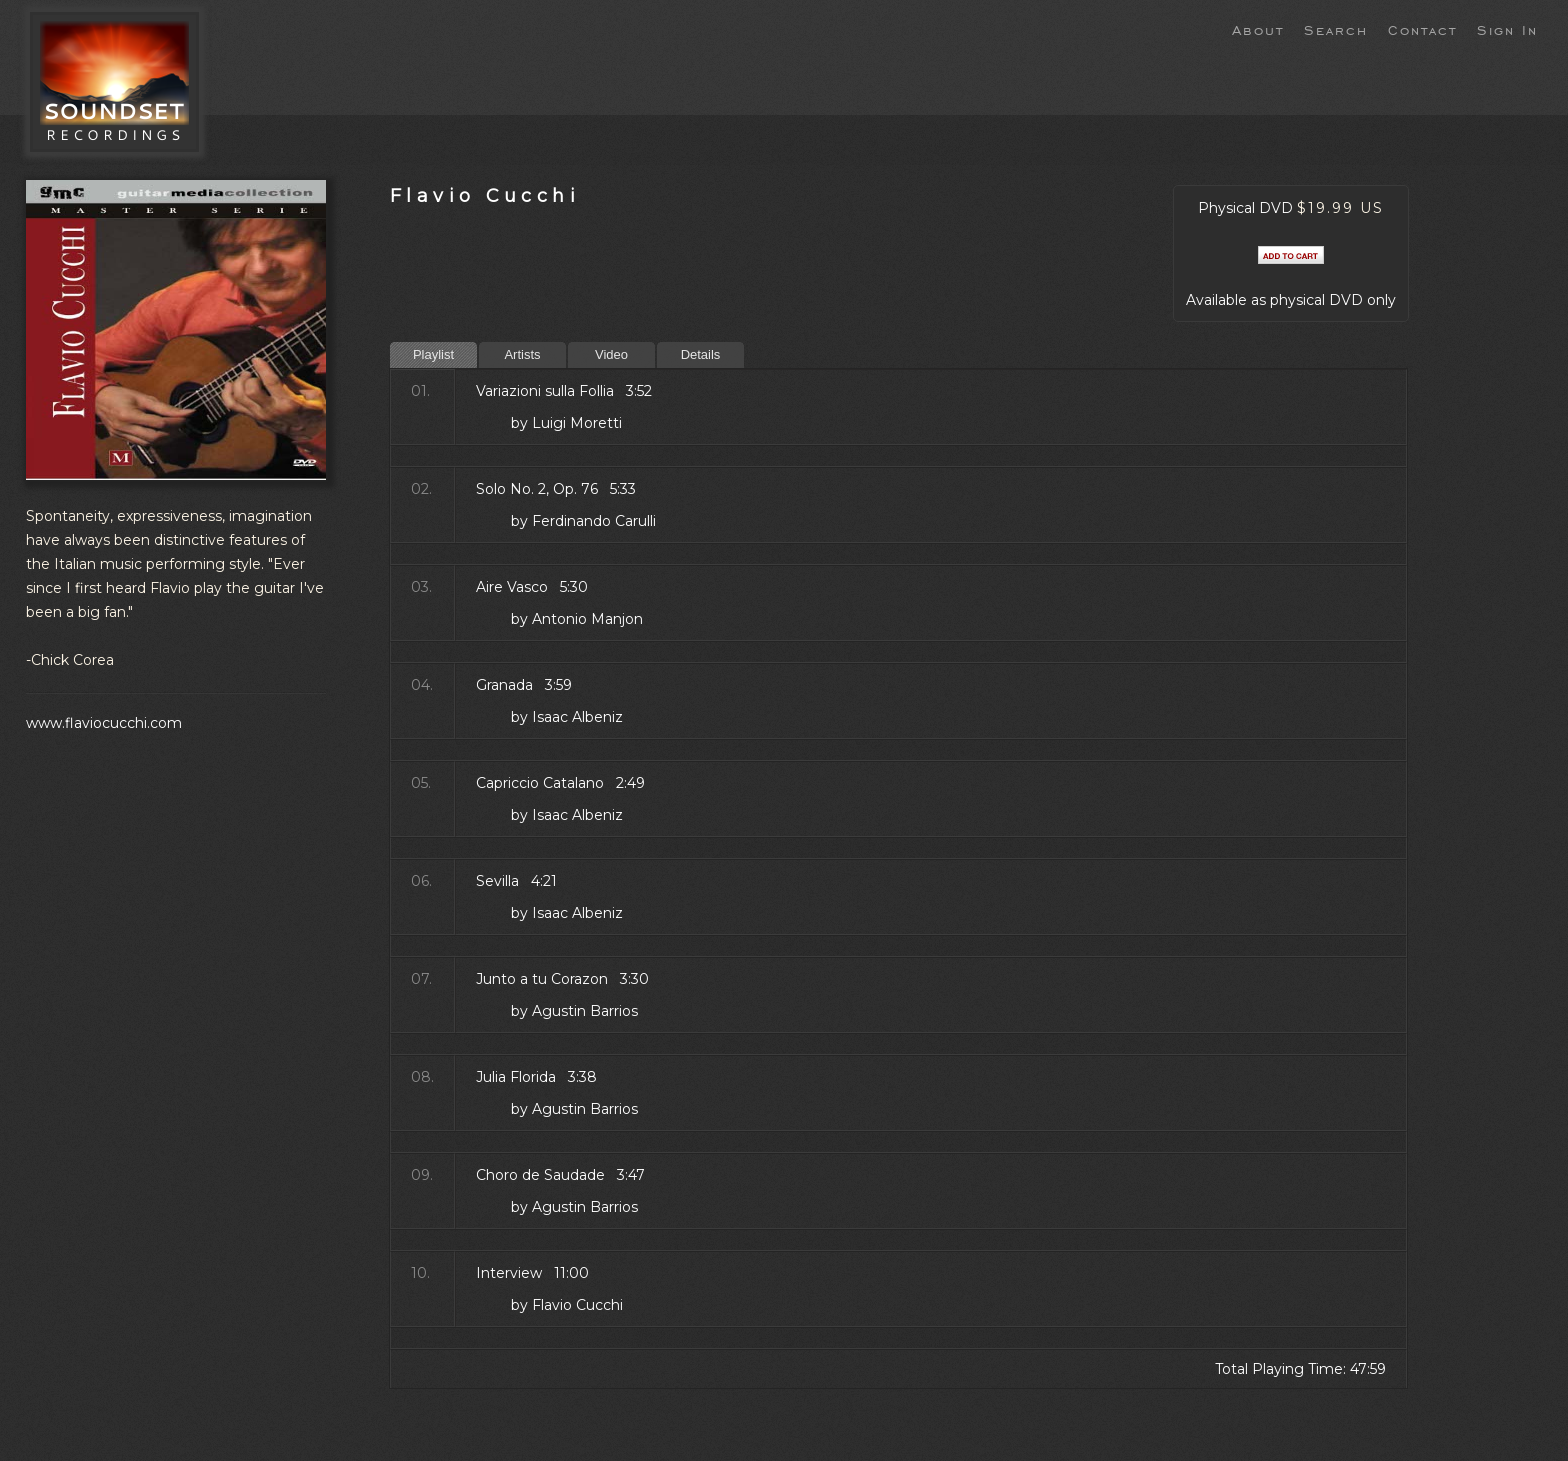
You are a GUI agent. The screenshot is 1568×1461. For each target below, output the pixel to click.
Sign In (1507, 29)
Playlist (433, 354)
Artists (522, 354)
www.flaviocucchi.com (104, 723)
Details (701, 354)
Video (611, 354)
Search (1336, 29)
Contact (1422, 29)
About (1258, 29)
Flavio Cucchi (485, 195)
